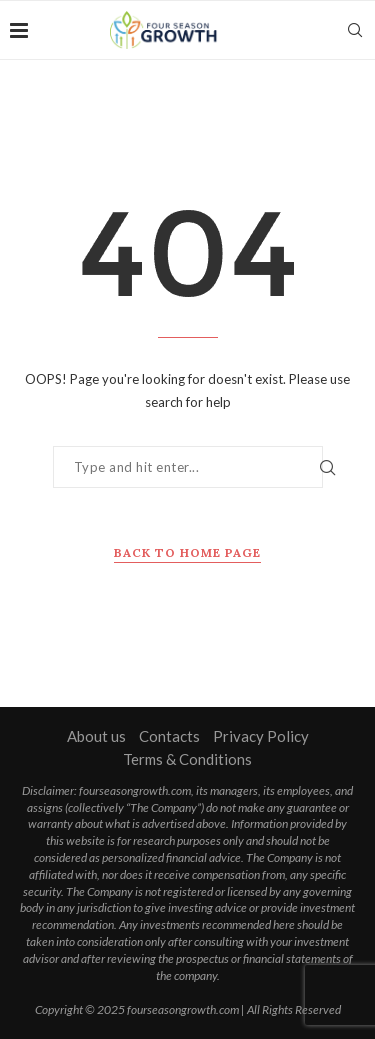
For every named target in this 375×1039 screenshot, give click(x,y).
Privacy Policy (261, 736)
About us (96, 736)
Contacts (169, 736)
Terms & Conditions (187, 759)
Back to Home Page (187, 552)
